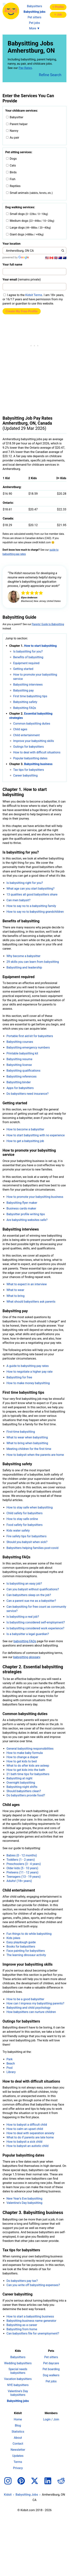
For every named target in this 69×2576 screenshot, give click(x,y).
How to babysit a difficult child (26, 2124)
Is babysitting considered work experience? (35, 1628)
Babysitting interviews (28, 684)
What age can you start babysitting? (30, 888)
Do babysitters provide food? (25, 1795)
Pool (9, 2067)
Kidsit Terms (33, 295)
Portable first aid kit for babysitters (29, 1036)
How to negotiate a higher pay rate (29, 1371)
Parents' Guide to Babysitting (48, 624)
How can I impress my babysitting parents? (35, 2003)
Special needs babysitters (17, 2371)
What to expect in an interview (26, 1284)
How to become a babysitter (25, 1129)
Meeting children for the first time (28, 1449)
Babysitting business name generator (31, 2320)
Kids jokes (13, 1938)
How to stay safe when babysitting (29, 1507)
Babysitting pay (23, 690)
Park (9, 2059)
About (18, 2437)
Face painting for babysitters (25, 1951)
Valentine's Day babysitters (18, 2393)
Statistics (18, 2431)
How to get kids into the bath (25, 1770)
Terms (18, 2462)
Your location (12, 243)
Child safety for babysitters (24, 1513)
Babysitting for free (19, 1377)
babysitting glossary (26, 1657)
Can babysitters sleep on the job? (28, 1595)
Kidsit (8, 2494)
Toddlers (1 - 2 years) (20, 1859)
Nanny (14, 130)
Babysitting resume (19, 1059)
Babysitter (16, 117)
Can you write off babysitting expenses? (33, 2285)
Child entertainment (26, 735)
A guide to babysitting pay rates (27, 1366)
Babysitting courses (19, 1042)
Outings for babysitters (28, 746)
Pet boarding (51, 2369)
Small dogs (29, 214)
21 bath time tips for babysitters (27, 1774)
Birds (13, 172)
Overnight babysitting (20, 1782)
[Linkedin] (48, 2481)
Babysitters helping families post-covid (32, 1548)
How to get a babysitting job (25, 1141)
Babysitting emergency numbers (28, 1047)
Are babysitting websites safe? (26, 1220)
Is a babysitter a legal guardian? (27, 1634)
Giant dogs (27, 234)
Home (18, 2419)
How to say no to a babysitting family (31, 906)
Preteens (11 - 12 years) (22, 1872)
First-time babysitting (20, 1431)
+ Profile (58, 7)
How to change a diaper (22, 1757)
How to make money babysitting (28, 1383)
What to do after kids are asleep (27, 1765)
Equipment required (26, 663)
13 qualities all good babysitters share (31, 894)
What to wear (15, 1290)
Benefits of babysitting (28, 657)
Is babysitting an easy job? (24, 1583)
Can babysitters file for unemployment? (32, 2333)
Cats (13, 165)
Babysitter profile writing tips (25, 1214)
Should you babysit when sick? (26, 1542)
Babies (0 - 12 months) (21, 1855)
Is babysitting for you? (28, 651)
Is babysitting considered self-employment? (35, 1622)
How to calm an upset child (24, 2129)
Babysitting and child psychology (28, 2007)
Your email (10, 279)
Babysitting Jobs (26, 2494)
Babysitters (34, 6)
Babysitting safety (25, 702)
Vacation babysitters (18, 2379)
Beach (10, 2063)
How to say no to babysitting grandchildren (35, 911)
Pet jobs (34, 23)
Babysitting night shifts (21, 1787)
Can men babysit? (18, 900)
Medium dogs (32, 220)
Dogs (13, 158)
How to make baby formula (24, 1753)
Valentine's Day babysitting (24, 2203)
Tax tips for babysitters (28, 770)
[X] (34, 2481)
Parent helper (19, 124)
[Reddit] (61, 2481)
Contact (18, 2443)
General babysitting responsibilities (30, 1748)
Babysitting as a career (21, 2325)
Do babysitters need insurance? (27, 1093)
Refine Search (50, 75)
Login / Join (51, 2419)
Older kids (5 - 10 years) (22, 1868)
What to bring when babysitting (27, 1443)
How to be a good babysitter (25, 1999)
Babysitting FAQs (24, 708)
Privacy (18, 2468)
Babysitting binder (18, 1082)
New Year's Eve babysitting (24, 2198)
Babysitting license (19, 1065)
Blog (18, 2425)
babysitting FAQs (24, 1641)
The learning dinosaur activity (26, 1955)
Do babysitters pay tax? (22, 2281)
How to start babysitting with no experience (35, 1135)
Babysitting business (38, 764)
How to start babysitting (40, 646)
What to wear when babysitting (27, 1437)
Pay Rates (25, 68)
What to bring (15, 1296)
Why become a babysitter (23, 956)
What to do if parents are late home (30, 2137)
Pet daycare (51, 2363)
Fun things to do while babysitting (29, 1934)
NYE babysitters (18, 2385)
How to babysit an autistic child (27, 2146)
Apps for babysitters (20, 1088)
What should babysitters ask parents (30, 1301)
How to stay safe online (22, 1519)
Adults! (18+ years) (19, 1881)
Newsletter (18, 2449)
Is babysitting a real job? (22, 1616)
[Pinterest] (21, 2481)
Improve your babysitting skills (33, 741)
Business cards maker (21, 1208)
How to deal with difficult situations (37, 752)
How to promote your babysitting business (34, 1197)
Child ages (20, 729)
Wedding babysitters (18, 2363)
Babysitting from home (21, 2329)
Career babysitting (25, 775)
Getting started (23, 669)
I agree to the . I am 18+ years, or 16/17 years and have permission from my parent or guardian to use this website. (33, 299)
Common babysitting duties (31, 723)
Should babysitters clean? (23, 1791)
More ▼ (34, 28)
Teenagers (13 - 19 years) (23, 1876)
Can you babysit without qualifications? (32, 1589)
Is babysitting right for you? (24, 883)
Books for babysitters (20, 1946)
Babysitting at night (19, 1778)
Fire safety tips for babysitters (26, 1536)
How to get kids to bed (21, 1761)
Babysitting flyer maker (21, 1202)
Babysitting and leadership (24, 967)
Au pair (14, 137)
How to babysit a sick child (24, 2141)
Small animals (31, 193)
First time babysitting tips (30, 696)
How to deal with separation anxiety (30, 2133)
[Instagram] (8, 2481)
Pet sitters (34, 17)
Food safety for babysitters (24, 1525)
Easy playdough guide (21, 1942)
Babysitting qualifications (23, 1070)
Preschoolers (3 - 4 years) (23, 1864)
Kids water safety (18, 1530)
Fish (12, 179)
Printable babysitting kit (22, 1053)
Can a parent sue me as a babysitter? (31, 1601)
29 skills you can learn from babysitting (32, 962)
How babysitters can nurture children (31, 2012)
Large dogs (30, 227)
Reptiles (15, 186)
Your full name (12, 264)
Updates (18, 2456)
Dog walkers (51, 2375)
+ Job (58, 14)
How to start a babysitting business (30, 2316)
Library (11, 2072)
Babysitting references (21, 1076)
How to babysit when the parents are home (35, 1455)
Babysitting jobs (34, 11)
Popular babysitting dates (30, 758)
